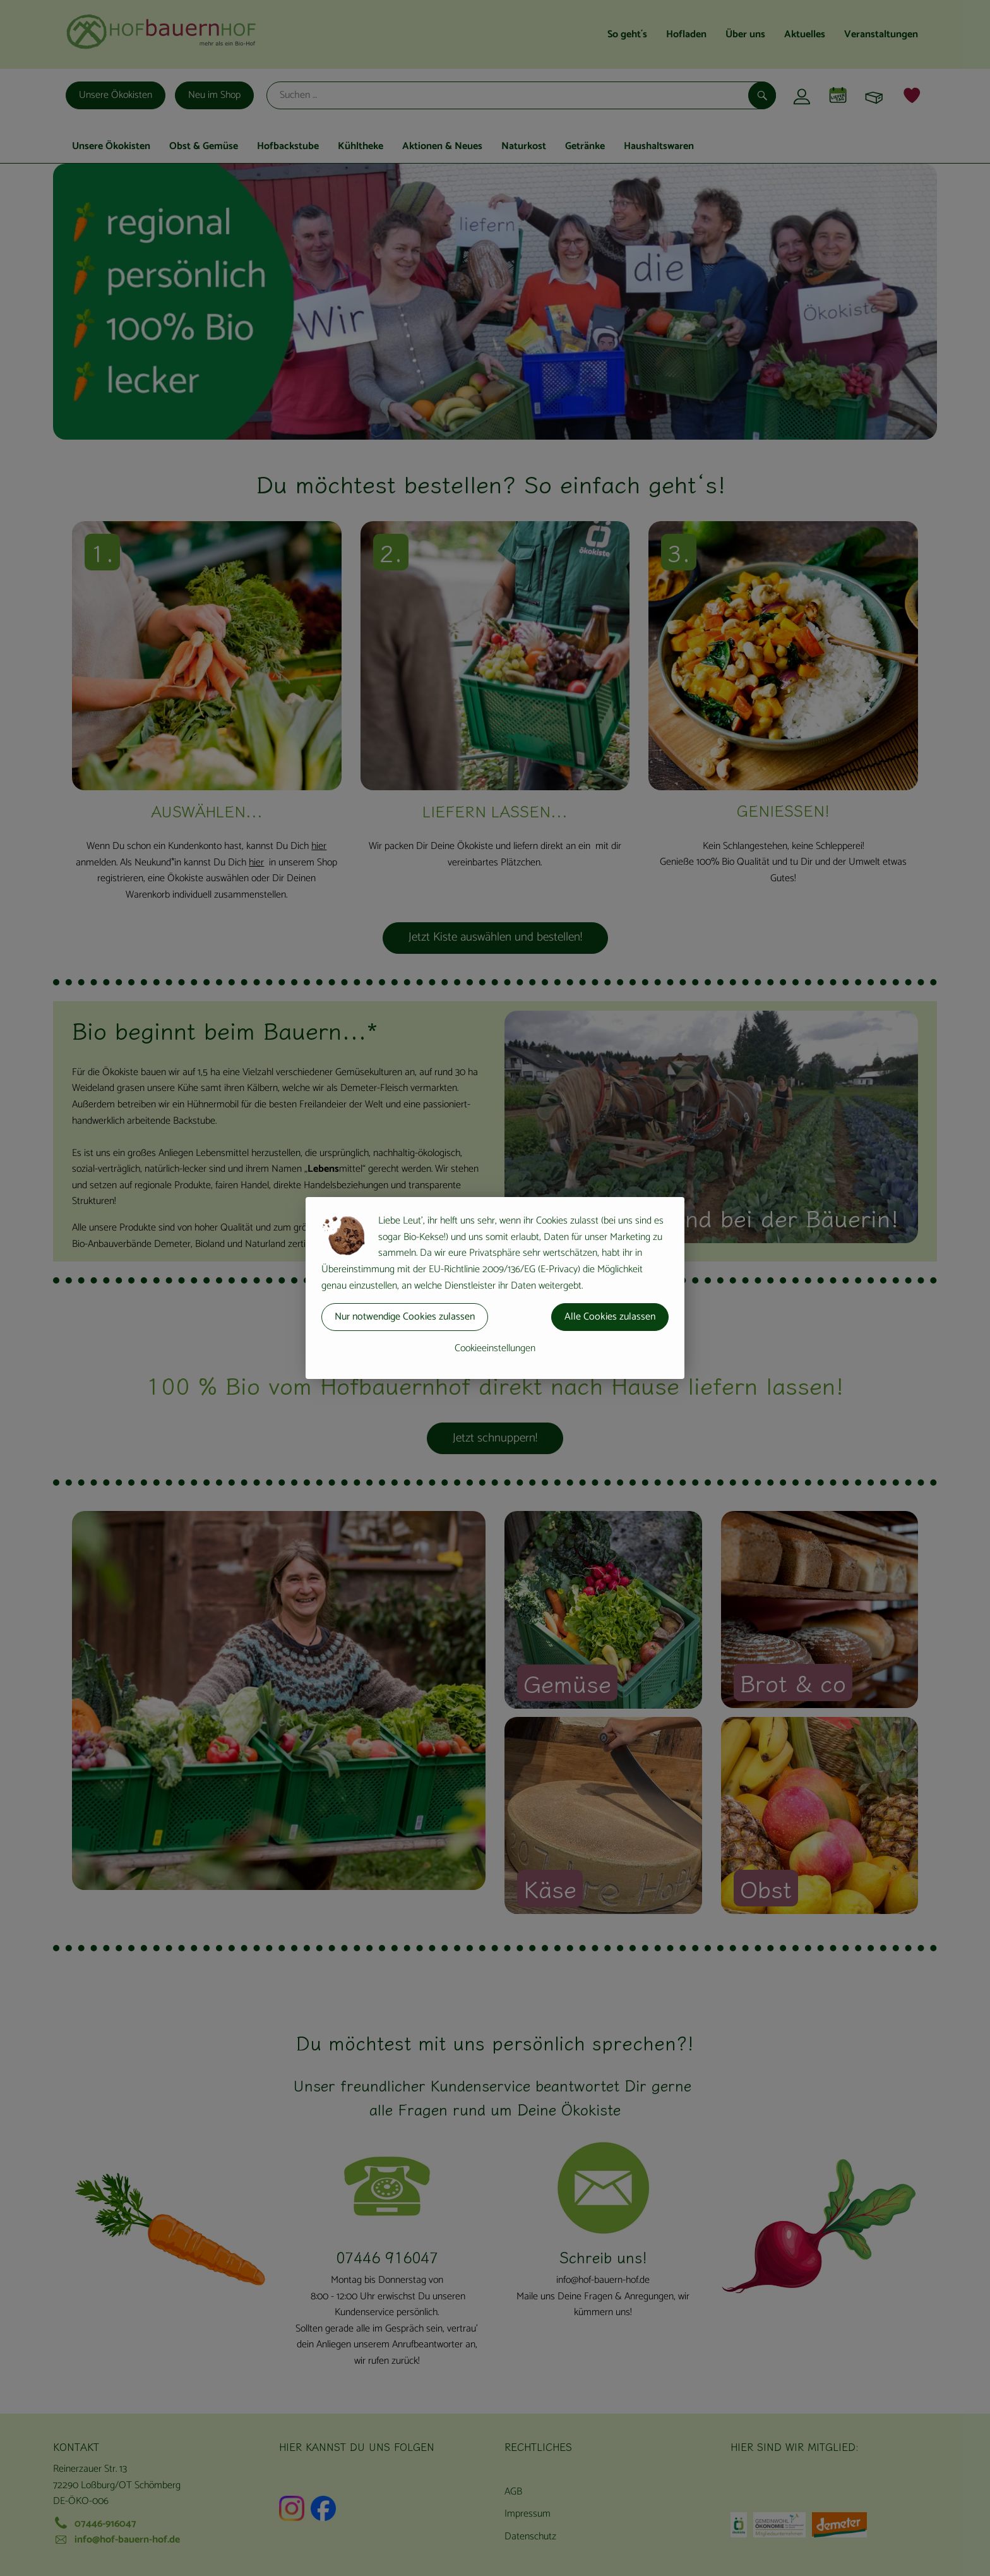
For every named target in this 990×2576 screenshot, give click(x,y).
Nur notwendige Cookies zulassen (405, 1316)
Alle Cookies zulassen (609, 1316)
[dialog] (495, 1288)
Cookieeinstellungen (495, 1348)
